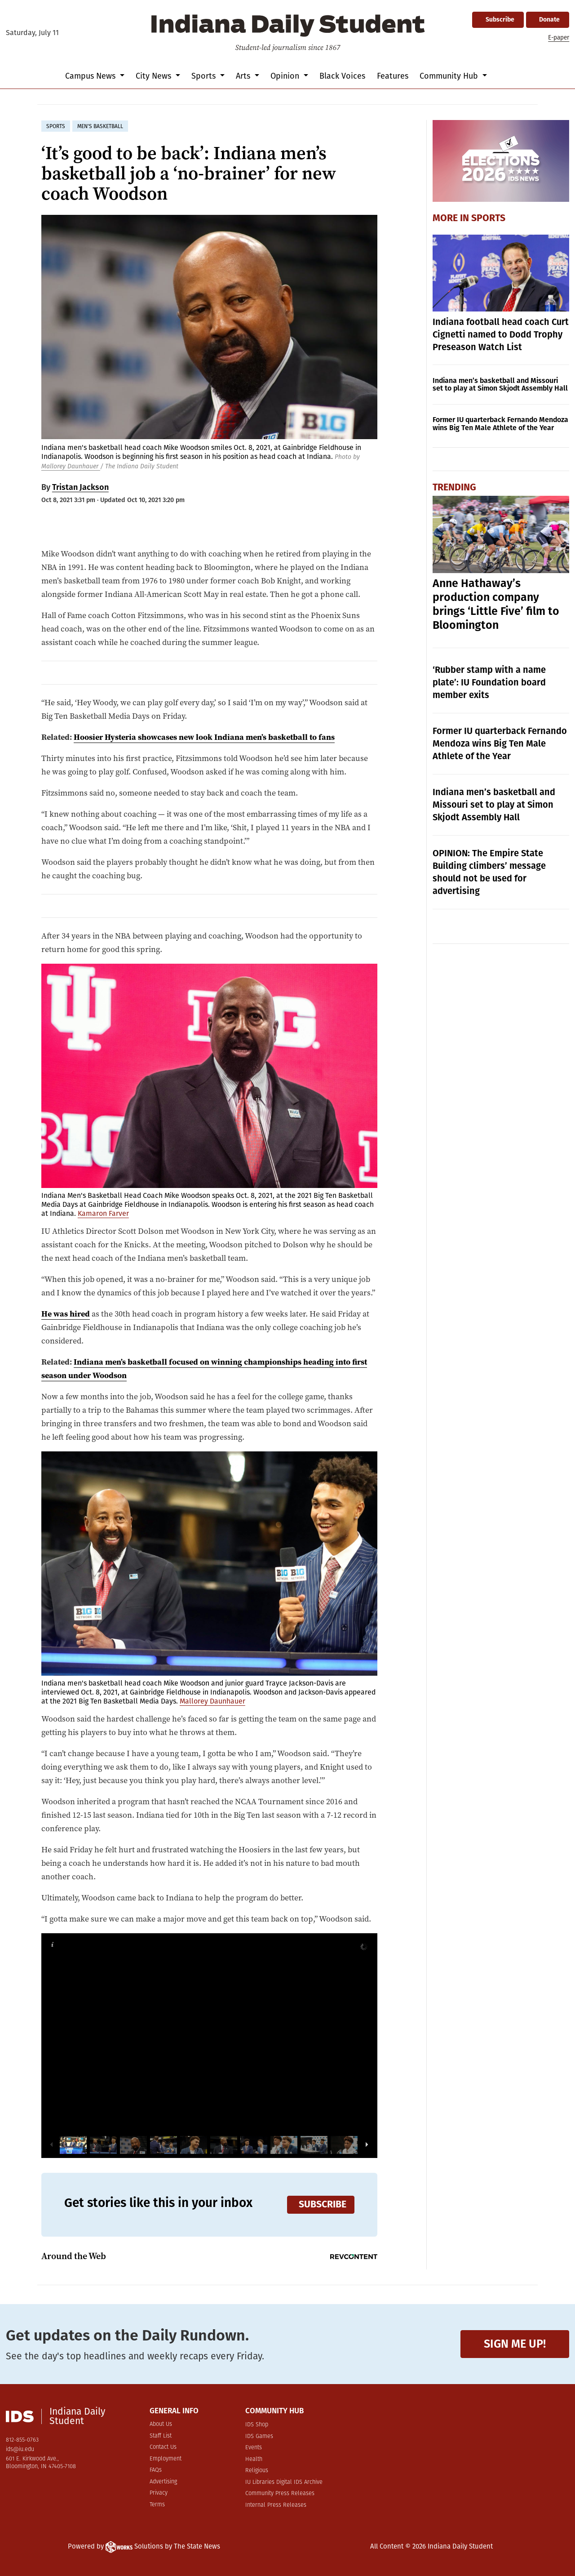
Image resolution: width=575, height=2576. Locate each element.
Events (253, 2448)
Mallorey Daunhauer (70, 466)
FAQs (156, 2470)
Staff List (161, 2436)
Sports (488, 218)
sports (55, 126)
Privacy (159, 2493)
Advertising (163, 2482)
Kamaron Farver (103, 1213)
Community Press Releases (279, 2493)
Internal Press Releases (275, 2505)
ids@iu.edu (20, 2449)
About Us (161, 2424)
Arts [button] (244, 76)
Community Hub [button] (450, 76)
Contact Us (163, 2447)
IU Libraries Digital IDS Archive (284, 2482)
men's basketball (100, 126)
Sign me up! (515, 2344)
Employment (165, 2459)
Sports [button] (204, 76)
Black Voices (342, 76)
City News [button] (154, 76)
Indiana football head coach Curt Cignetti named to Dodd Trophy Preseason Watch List (501, 334)
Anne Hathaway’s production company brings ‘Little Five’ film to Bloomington (496, 604)
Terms (157, 2505)
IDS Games (259, 2436)
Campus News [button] (91, 76)
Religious (256, 2471)
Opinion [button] (285, 76)
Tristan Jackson (80, 487)
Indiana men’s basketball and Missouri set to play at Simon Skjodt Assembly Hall (500, 384)
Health (253, 2459)
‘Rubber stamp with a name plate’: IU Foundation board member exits (489, 682)
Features (392, 76)
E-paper (558, 37)
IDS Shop (256, 2425)
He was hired (65, 1313)
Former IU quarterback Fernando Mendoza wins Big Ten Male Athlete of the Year (500, 423)
